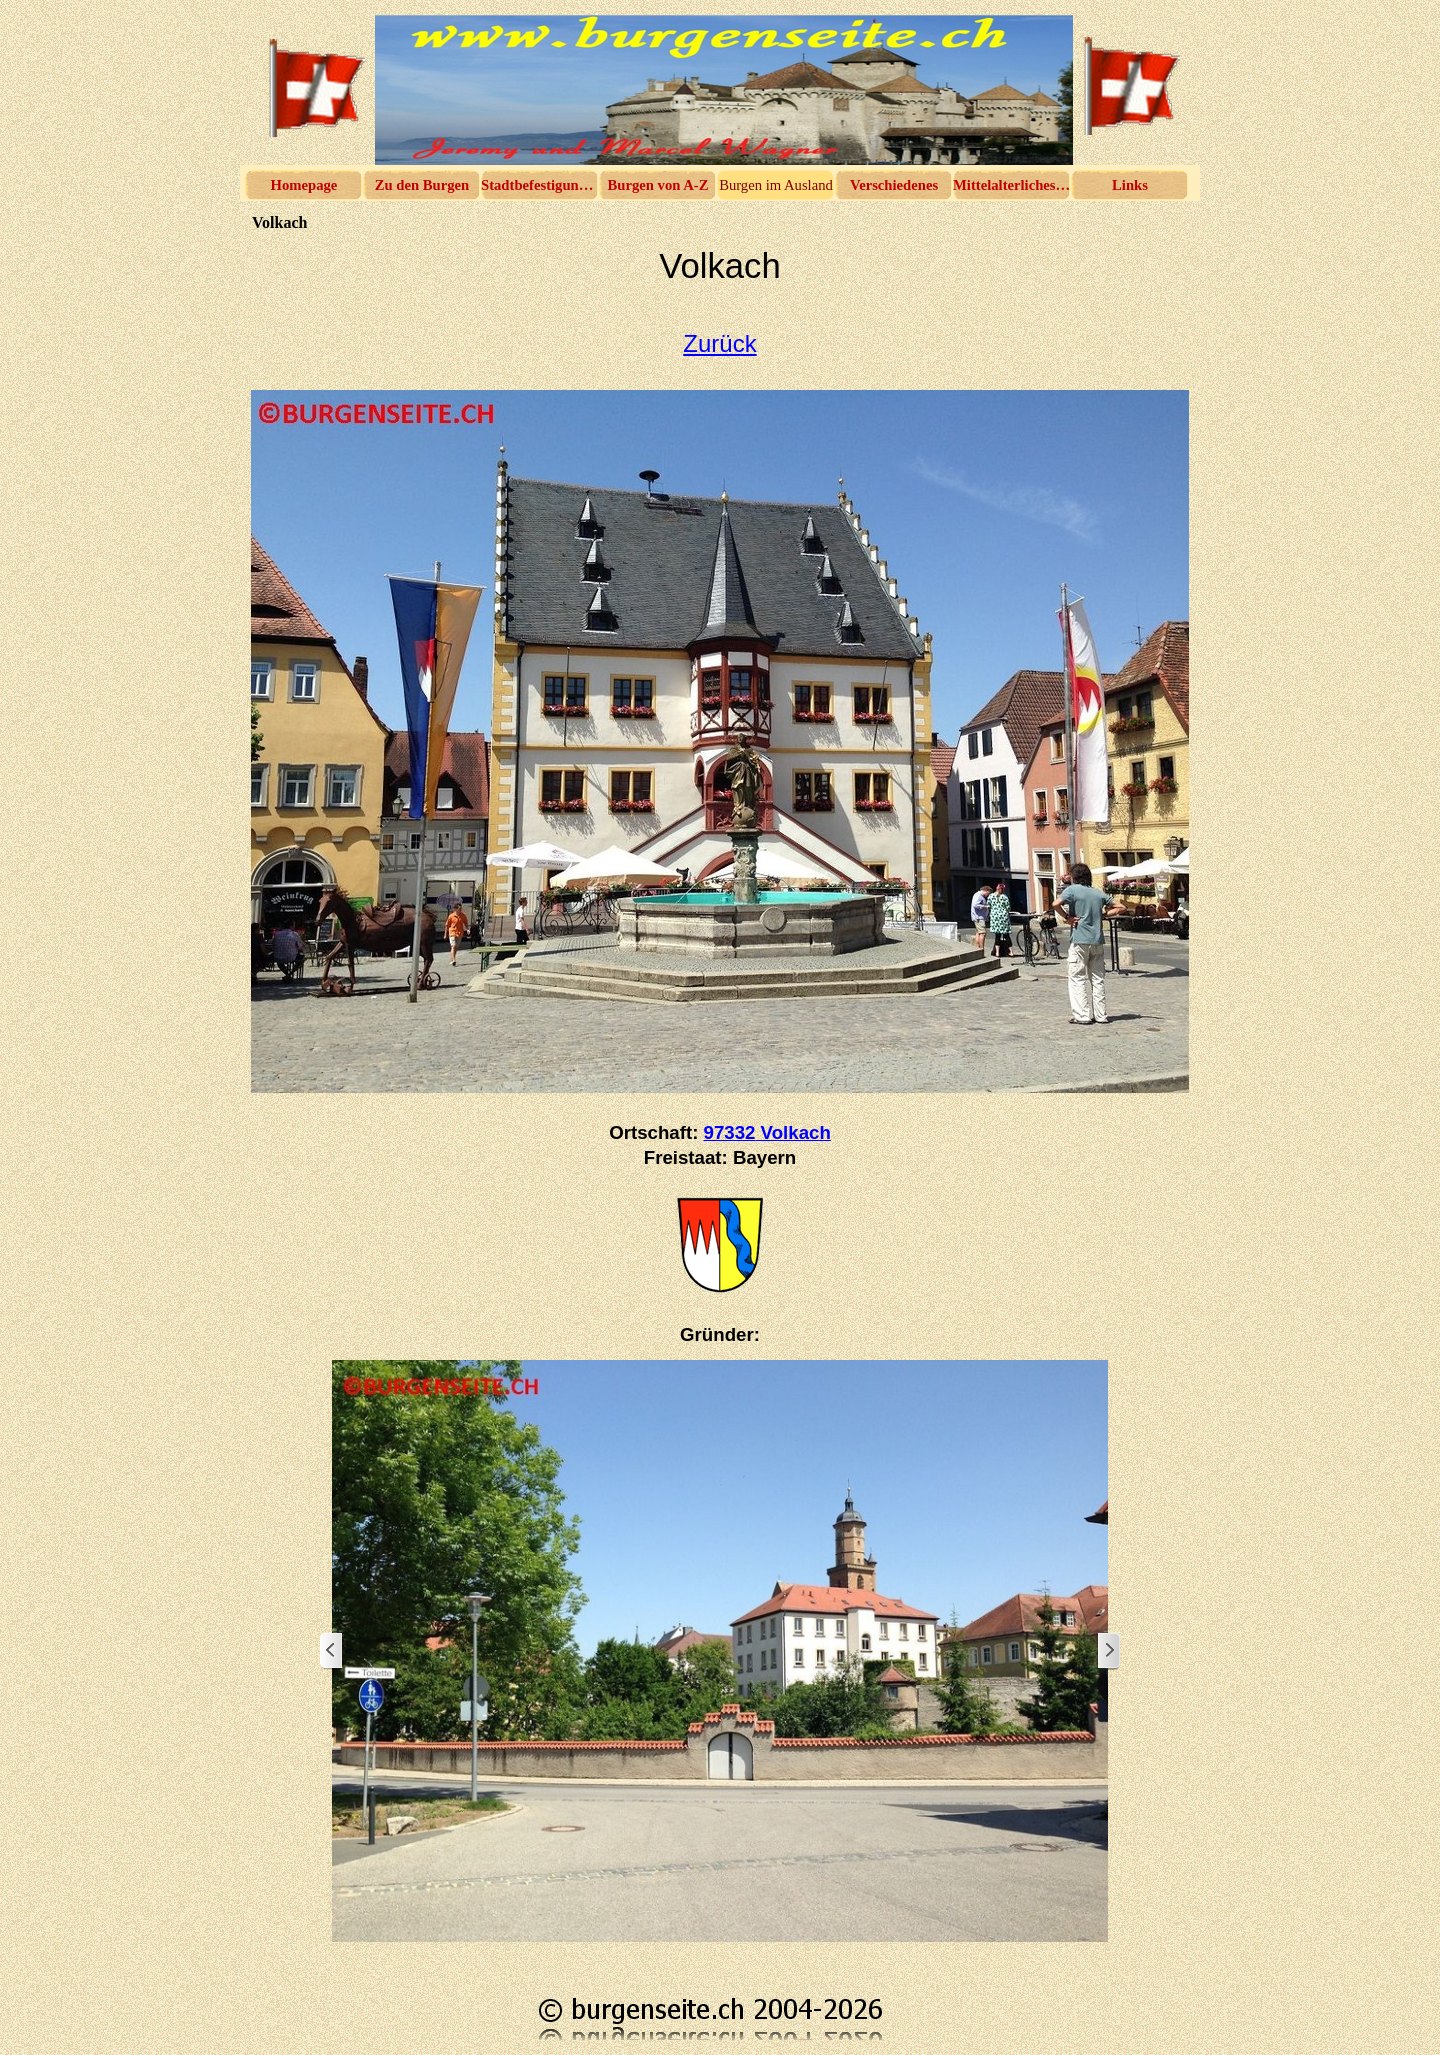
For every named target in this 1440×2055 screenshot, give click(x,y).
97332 (767, 1132)
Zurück (719, 343)
